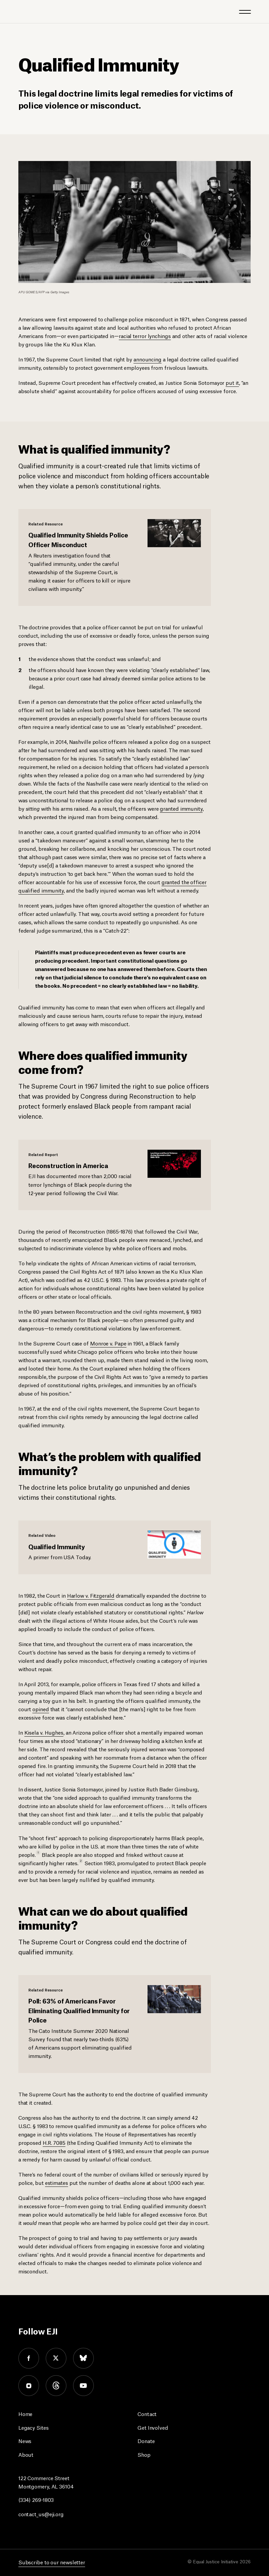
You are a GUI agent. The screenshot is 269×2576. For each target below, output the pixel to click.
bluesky (83, 2358)
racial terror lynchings (145, 335)
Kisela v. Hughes (43, 1732)
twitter (56, 2358)
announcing (147, 358)
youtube (83, 2385)
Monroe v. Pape (108, 1342)
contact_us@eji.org (41, 2513)
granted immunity (181, 808)
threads (56, 2385)
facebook (28, 2358)
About (26, 2454)
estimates (56, 2182)
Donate (146, 2440)
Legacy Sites (33, 2427)
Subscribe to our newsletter (51, 2561)
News (25, 2440)
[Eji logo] (23, 11)
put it (232, 382)
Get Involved (153, 2427)
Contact (147, 2413)
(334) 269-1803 (36, 2499)
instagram (28, 2385)
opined (40, 1708)
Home (25, 2413)
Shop (144, 2454)
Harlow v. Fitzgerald (90, 1595)
